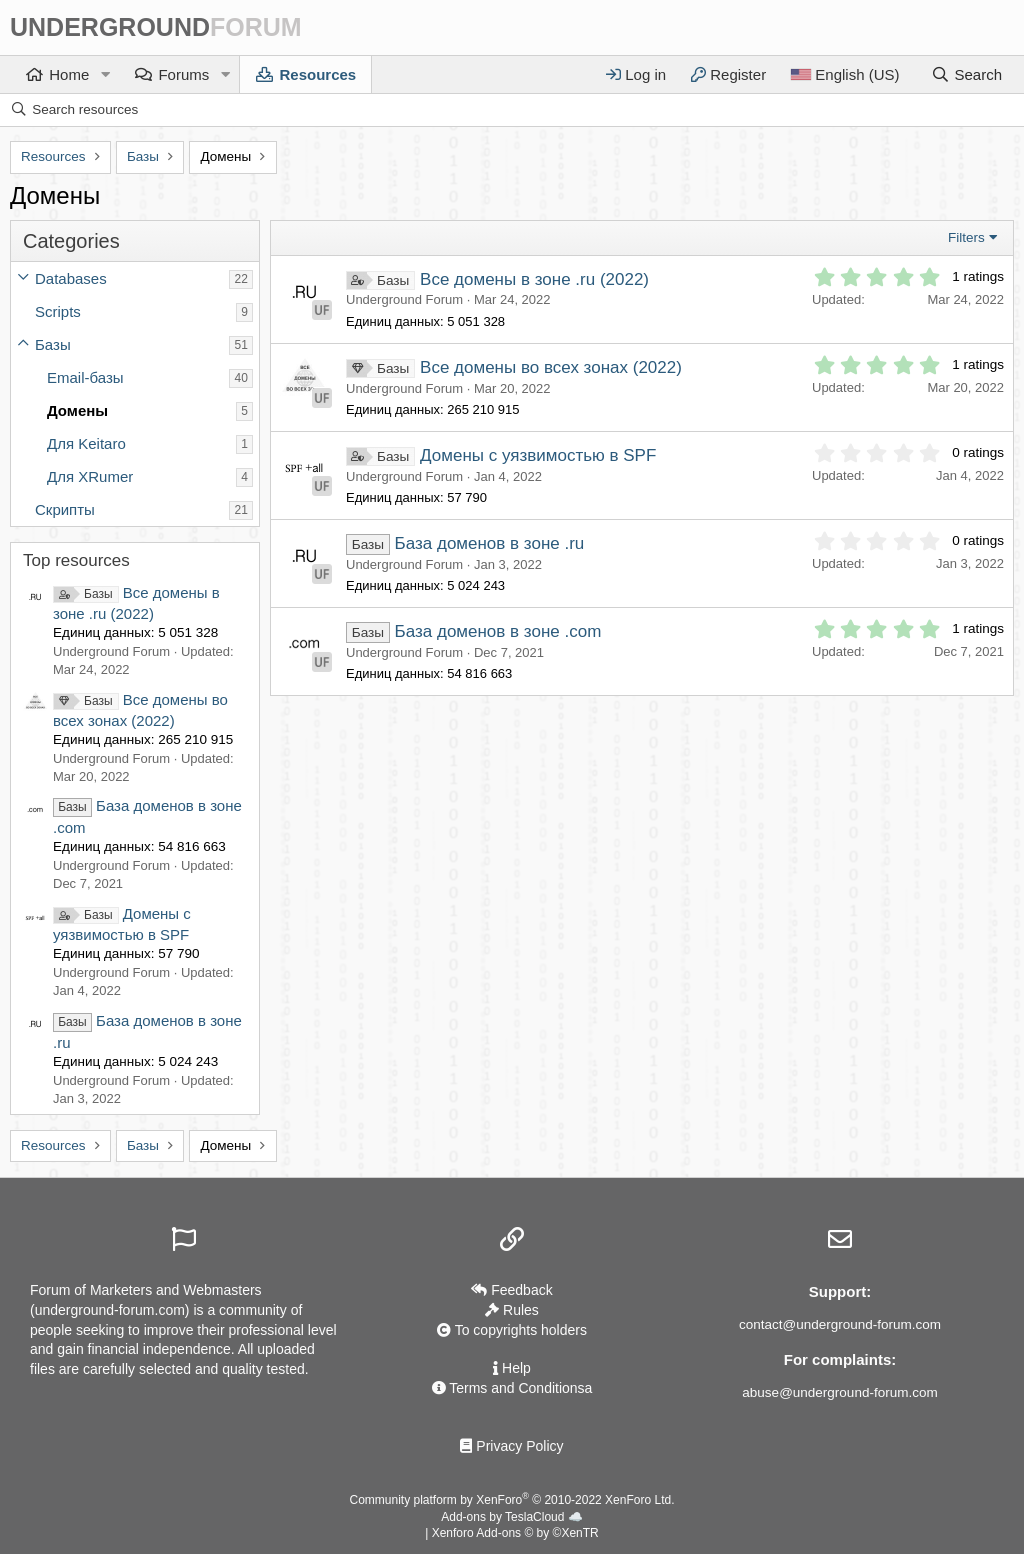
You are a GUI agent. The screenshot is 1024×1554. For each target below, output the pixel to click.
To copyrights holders (512, 1330)
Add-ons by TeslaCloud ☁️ (512, 1517)
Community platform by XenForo (512, 1500)
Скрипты (65, 509)
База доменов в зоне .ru (490, 543)
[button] (105, 74)
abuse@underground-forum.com (839, 1392)
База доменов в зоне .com (498, 631)
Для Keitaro (86, 443)
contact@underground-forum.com (840, 1324)
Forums (183, 74)
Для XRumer (90, 476)
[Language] (844, 74)
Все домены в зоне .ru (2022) (534, 279)
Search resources (85, 109)
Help (512, 1368)
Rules (512, 1310)
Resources (317, 74)
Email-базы (85, 377)
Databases (71, 278)
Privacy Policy (511, 1446)
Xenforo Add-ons (515, 1533)
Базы (53, 344)
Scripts (58, 311)
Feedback (511, 1290)
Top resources (76, 560)
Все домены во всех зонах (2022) (551, 367)
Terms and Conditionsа (512, 1388)
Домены (77, 410)
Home (69, 74)
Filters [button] (966, 237)
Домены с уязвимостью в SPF (538, 455)
